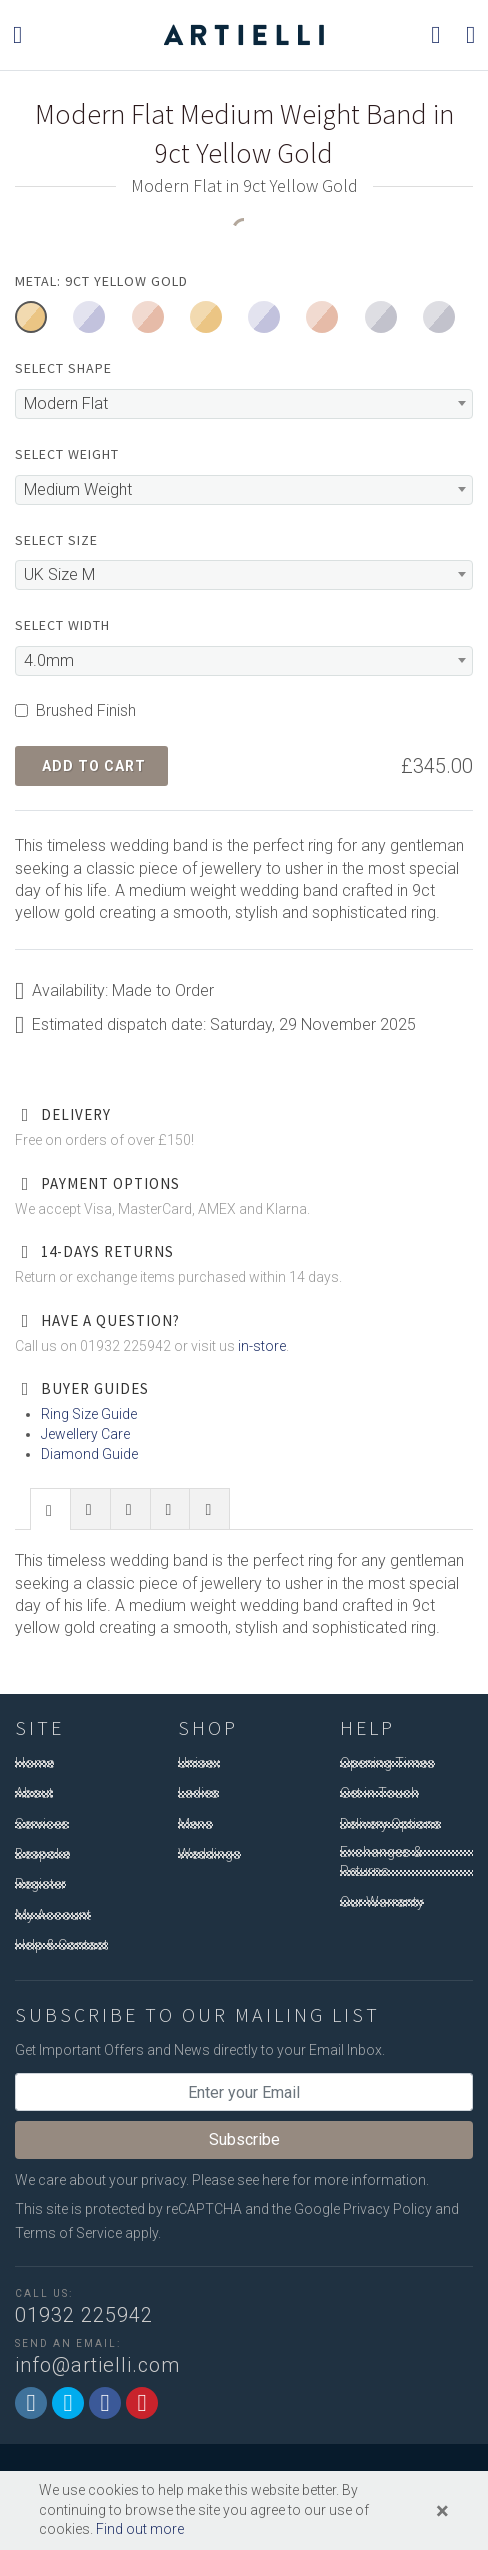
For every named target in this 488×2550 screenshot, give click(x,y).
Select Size (56, 540)
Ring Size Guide (89, 1414)
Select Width (62, 625)
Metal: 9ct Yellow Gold (101, 281)
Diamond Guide (89, 1454)
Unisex (199, 1763)
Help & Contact (61, 1945)
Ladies (198, 1793)
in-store (262, 1346)
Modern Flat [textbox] (66, 403)
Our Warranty (382, 1902)
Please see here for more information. (310, 2180)
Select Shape (63, 368)
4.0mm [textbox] (49, 660)
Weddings (209, 1854)
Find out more (140, 2529)
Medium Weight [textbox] (78, 489)
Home (34, 1763)
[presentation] (50, 1510)
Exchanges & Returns (381, 1862)
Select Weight (67, 454)
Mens (195, 1824)
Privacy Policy (387, 2209)
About (34, 1793)
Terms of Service (68, 2233)
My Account (53, 1915)
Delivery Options (390, 1824)
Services (42, 1824)
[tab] (50, 1508)
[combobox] (244, 404)
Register (40, 1884)
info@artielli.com (97, 2365)
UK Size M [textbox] (59, 574)
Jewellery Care (85, 1434)
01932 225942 (84, 2315)
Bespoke (42, 1854)
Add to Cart (94, 766)
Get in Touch (379, 1793)
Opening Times (387, 1763)
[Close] (442, 2511)
